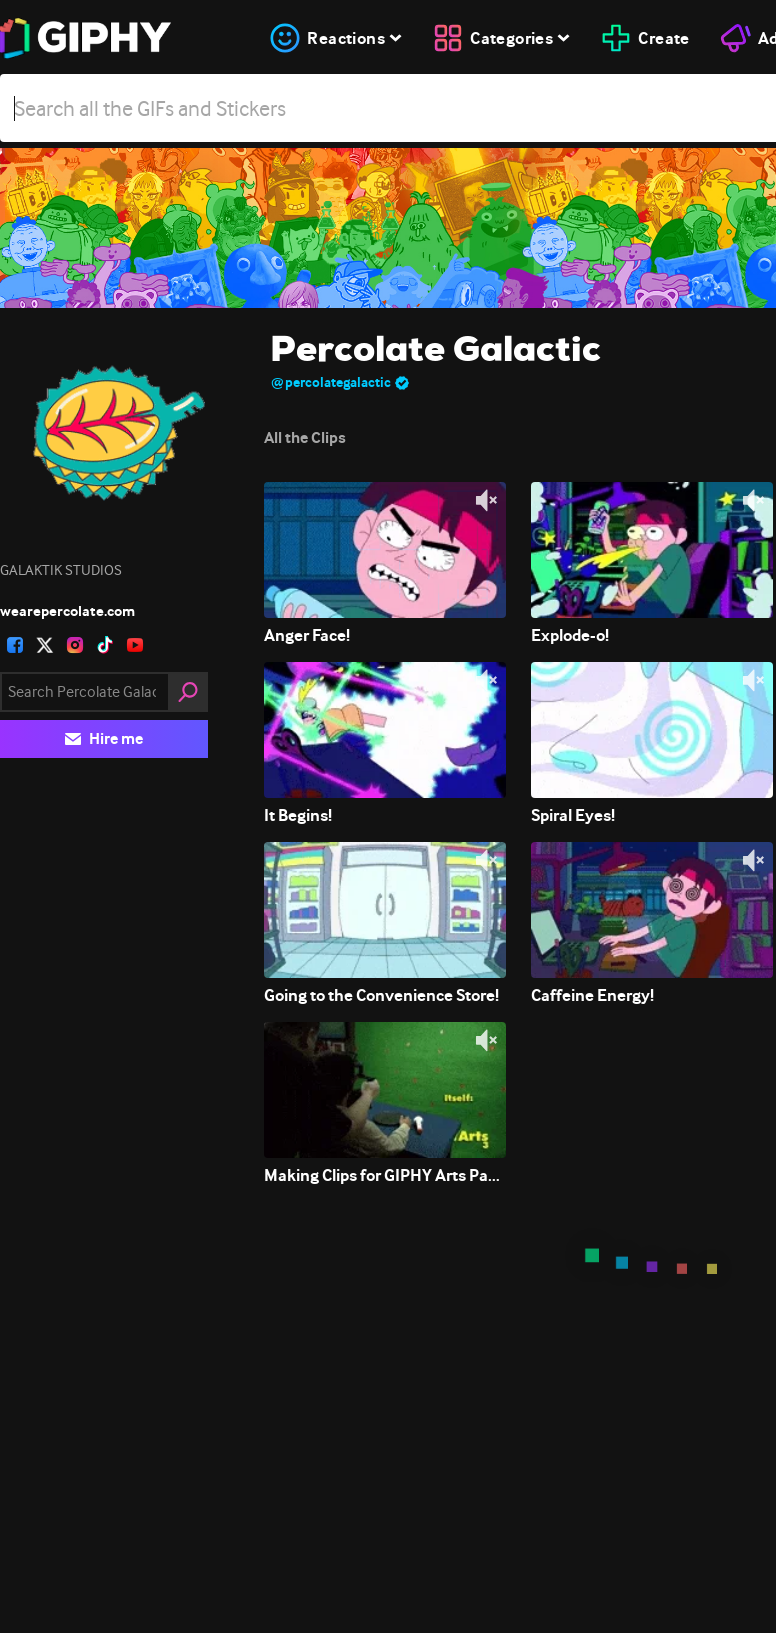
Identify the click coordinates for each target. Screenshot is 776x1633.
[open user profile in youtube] (135, 645)
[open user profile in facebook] (15, 645)
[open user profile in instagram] (75, 645)
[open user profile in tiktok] (105, 645)
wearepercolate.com (67, 611)
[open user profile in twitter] (45, 645)
